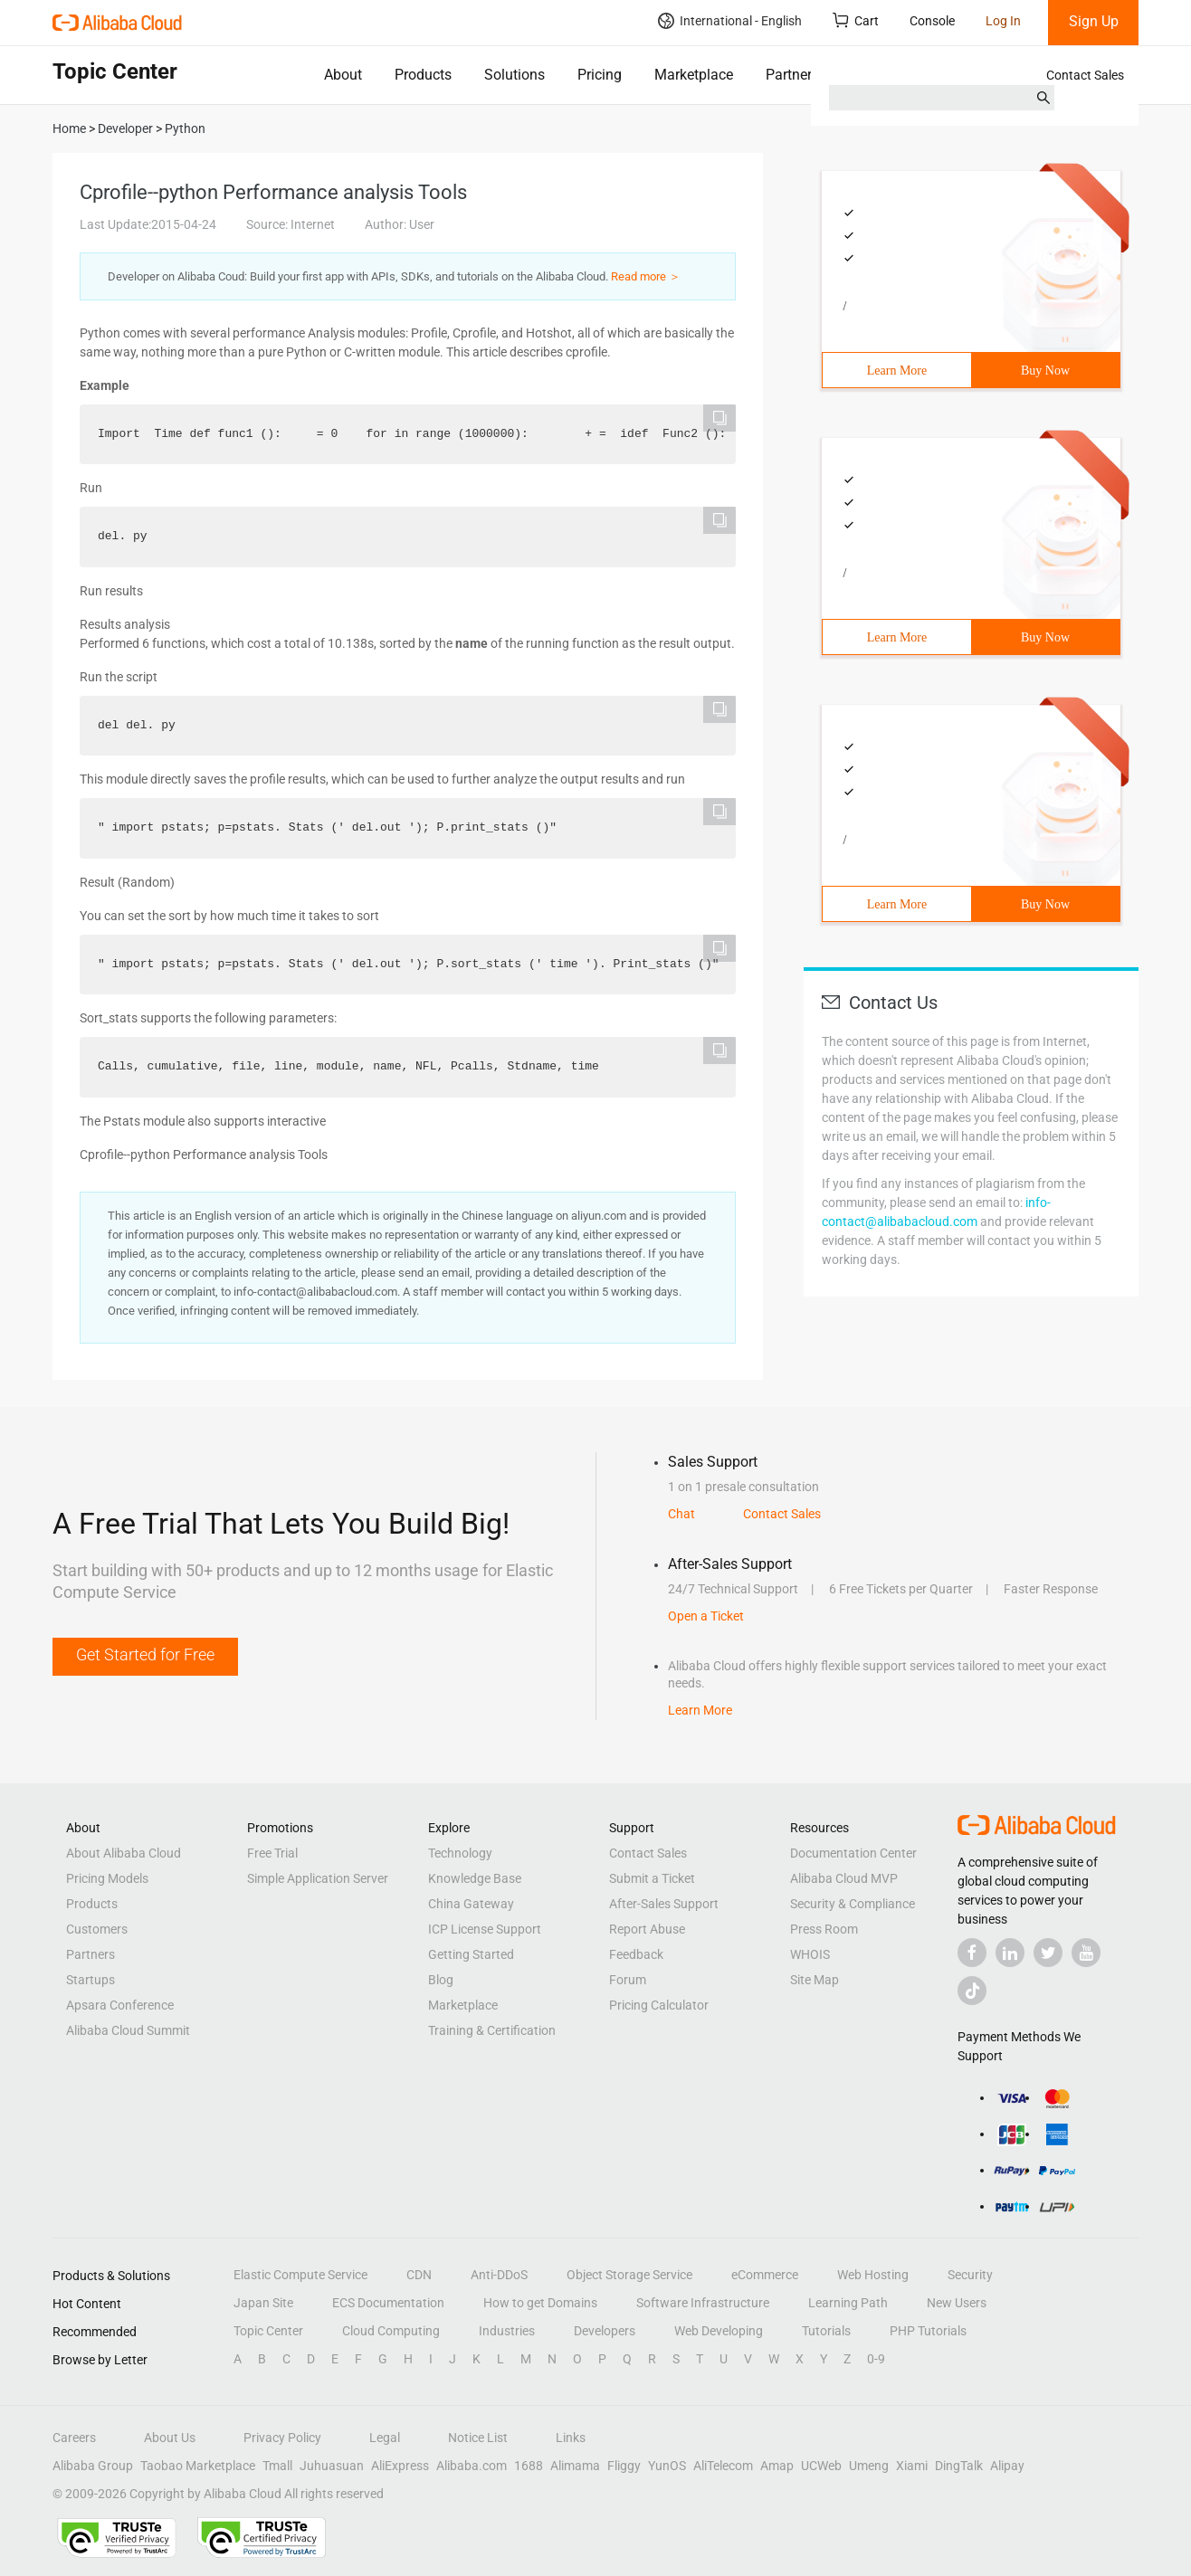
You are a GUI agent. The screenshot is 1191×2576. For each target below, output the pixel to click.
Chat (681, 1514)
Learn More (897, 370)
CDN (419, 2274)
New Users (956, 2303)
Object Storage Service (629, 2274)
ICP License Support (484, 1929)
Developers (604, 2331)
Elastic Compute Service (300, 2274)
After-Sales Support (664, 1903)
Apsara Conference (120, 2005)
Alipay (1007, 2465)
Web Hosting (873, 2274)
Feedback (636, 1954)
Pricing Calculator (659, 2005)
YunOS (667, 2465)
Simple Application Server (317, 1878)
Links (571, 2437)
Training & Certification (492, 2030)
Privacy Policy (282, 2437)
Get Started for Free (145, 1654)
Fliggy (624, 2465)
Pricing (599, 74)
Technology (460, 1853)
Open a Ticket (706, 1616)
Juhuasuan (332, 2465)
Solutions (514, 74)
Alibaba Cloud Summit (128, 2030)
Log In (1003, 21)
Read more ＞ (646, 276)
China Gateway (471, 1903)
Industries (507, 2331)
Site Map (814, 1979)
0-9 (876, 2359)
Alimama (575, 2465)
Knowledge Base (474, 1878)
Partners (792, 74)
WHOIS (810, 1954)
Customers (97, 1929)
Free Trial (272, 1853)
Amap (777, 2465)
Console (932, 21)
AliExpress (400, 2465)
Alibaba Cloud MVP (844, 1878)
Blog (440, 1979)
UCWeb (821, 2465)
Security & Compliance (852, 1903)
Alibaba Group (92, 2465)
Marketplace (693, 74)
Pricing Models (107, 1878)
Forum (627, 1979)
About (343, 74)
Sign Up (1094, 21)
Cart (856, 20)
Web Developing (718, 2331)
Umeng (869, 2465)
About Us (169, 2437)
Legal (384, 2437)
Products (423, 74)
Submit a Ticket (652, 1878)
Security (970, 2274)
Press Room (824, 1929)
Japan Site (263, 2303)
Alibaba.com (471, 2465)
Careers (74, 2437)
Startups (90, 1979)
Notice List (478, 2437)
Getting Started (471, 1954)
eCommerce (764, 2274)
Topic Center (268, 2331)
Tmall (277, 2465)
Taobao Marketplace (197, 2465)
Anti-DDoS (499, 2274)
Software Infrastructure (702, 2303)
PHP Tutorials (928, 2331)
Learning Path (848, 2303)
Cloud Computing (391, 2331)
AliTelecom (723, 2465)
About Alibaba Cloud (123, 1853)
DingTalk (959, 2465)
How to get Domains (540, 2303)
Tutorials (826, 2331)
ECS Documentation (388, 2303)
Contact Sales (1085, 75)
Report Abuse (647, 1929)
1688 (528, 2465)
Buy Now (1045, 370)
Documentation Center (853, 1853)
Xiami (912, 2465)
